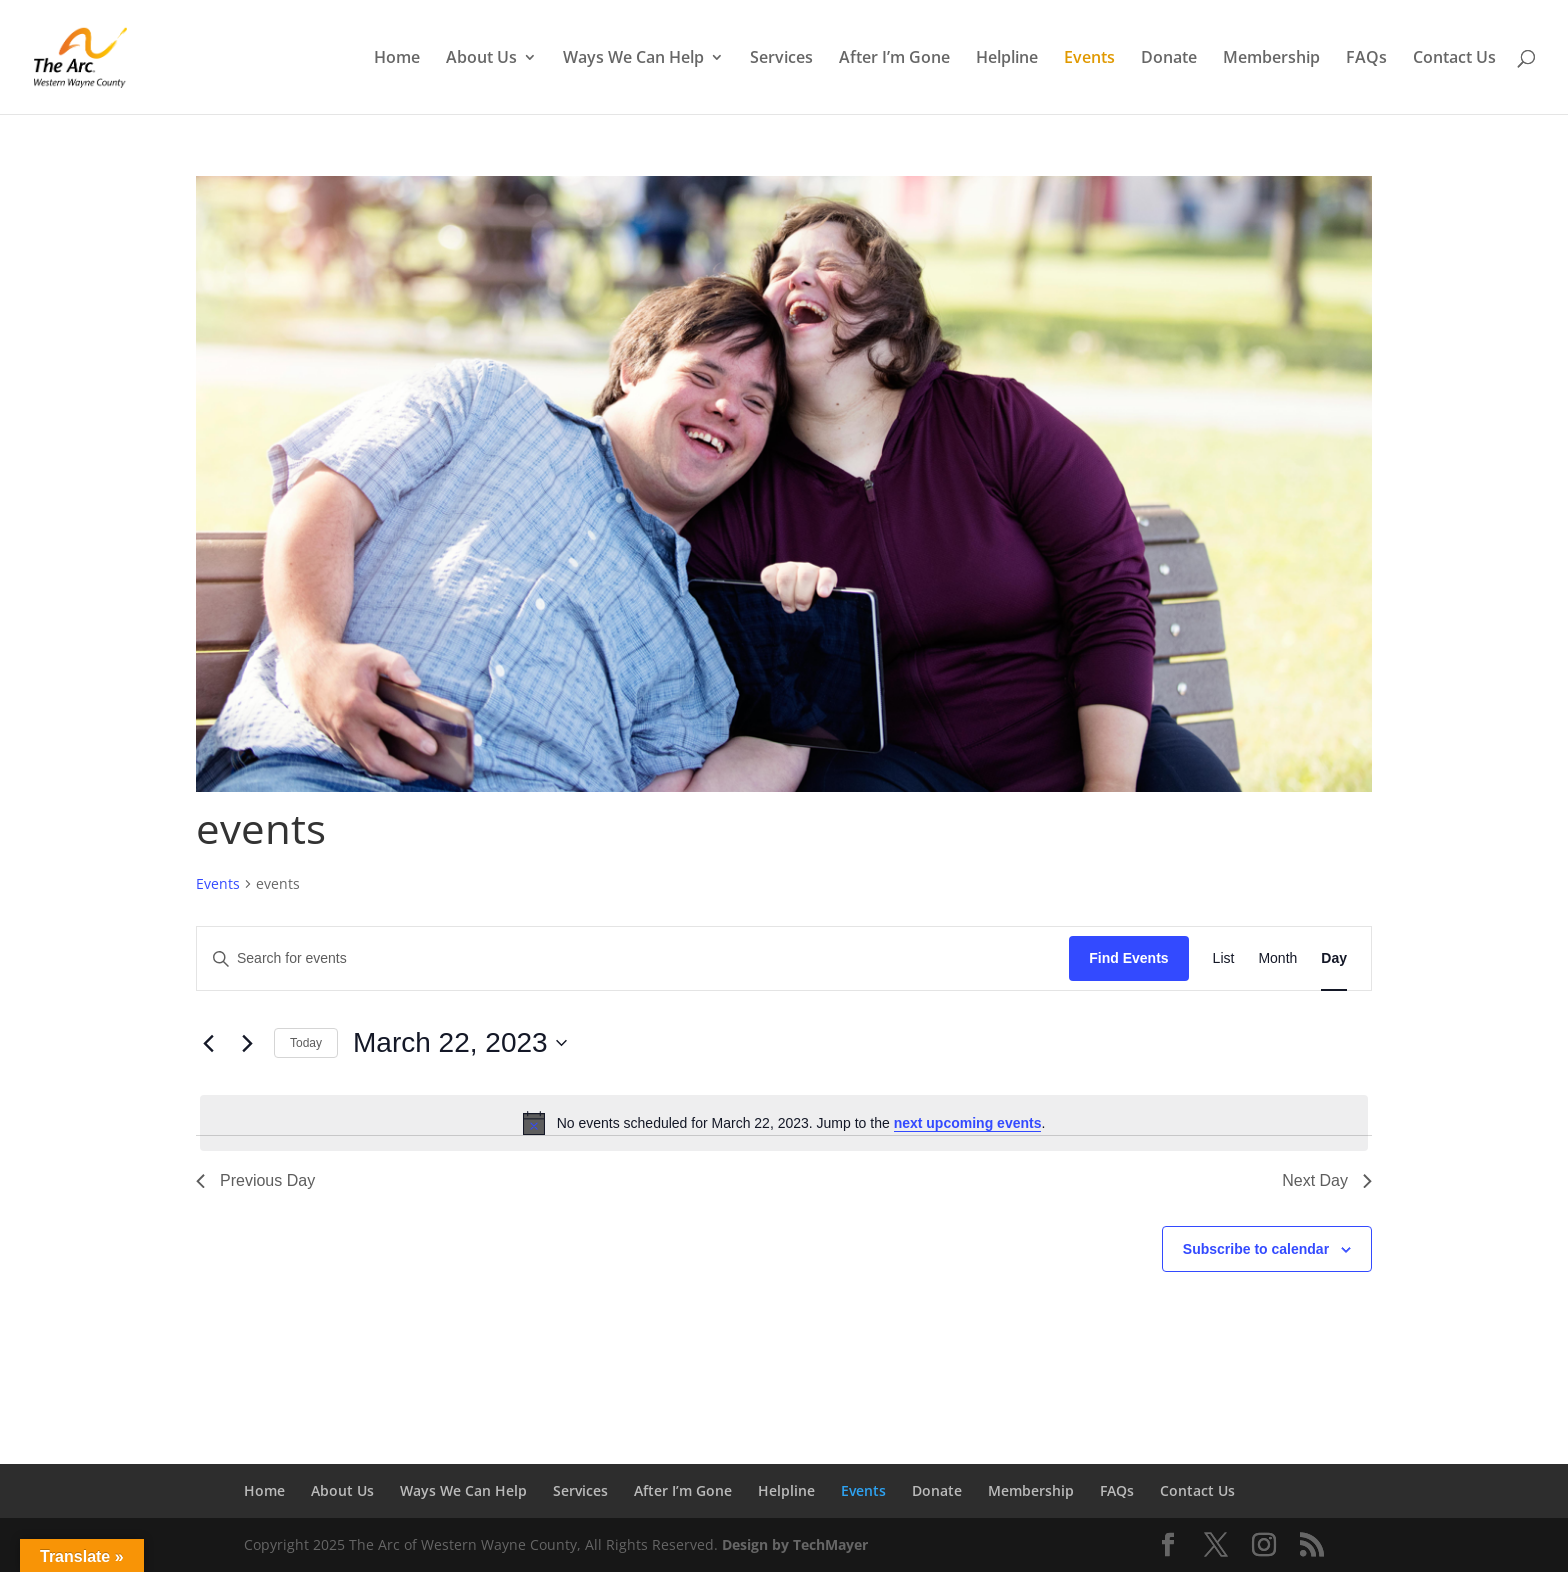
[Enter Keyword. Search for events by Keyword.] (633, 958)
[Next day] (247, 1043)
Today (306, 1043)
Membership (1271, 59)
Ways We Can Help (633, 59)
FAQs (1366, 59)
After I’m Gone (894, 59)
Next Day (1327, 1180)
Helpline (1007, 59)
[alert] (784, 1123)
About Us (481, 59)
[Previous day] (208, 1043)
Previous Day (255, 1180)
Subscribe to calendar (1256, 1249)
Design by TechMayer (795, 1544)
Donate (1169, 59)
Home (397, 59)
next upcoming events (968, 1123)
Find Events (1128, 958)
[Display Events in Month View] (1277, 958)
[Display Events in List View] (1224, 958)
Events (1089, 59)
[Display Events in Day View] (1334, 958)
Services (781, 59)
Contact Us (1454, 59)
